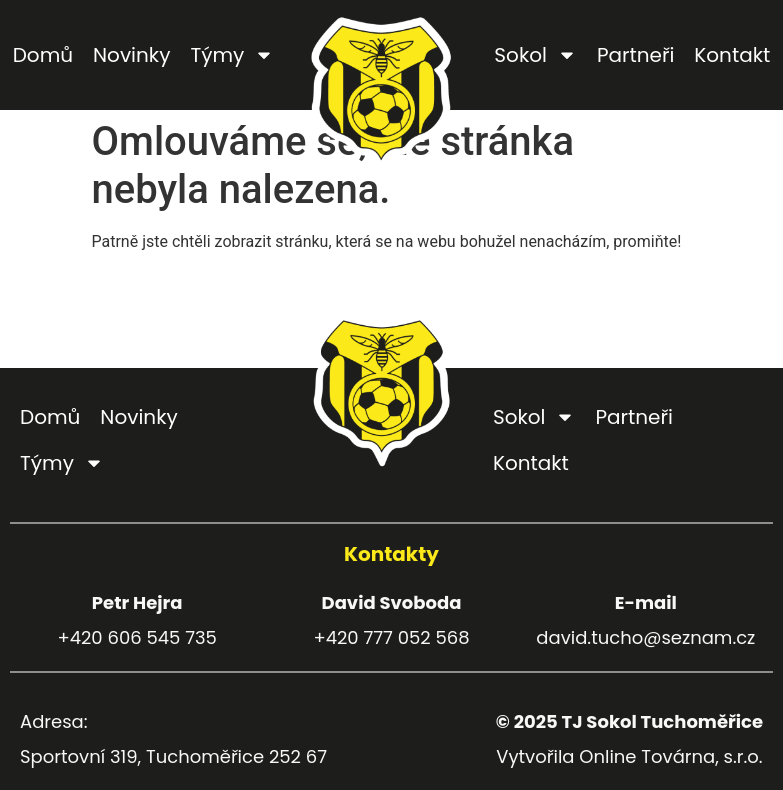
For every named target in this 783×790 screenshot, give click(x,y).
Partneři (635, 55)
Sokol (535, 55)
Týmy (232, 55)
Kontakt (732, 55)
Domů (43, 55)
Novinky (131, 55)
